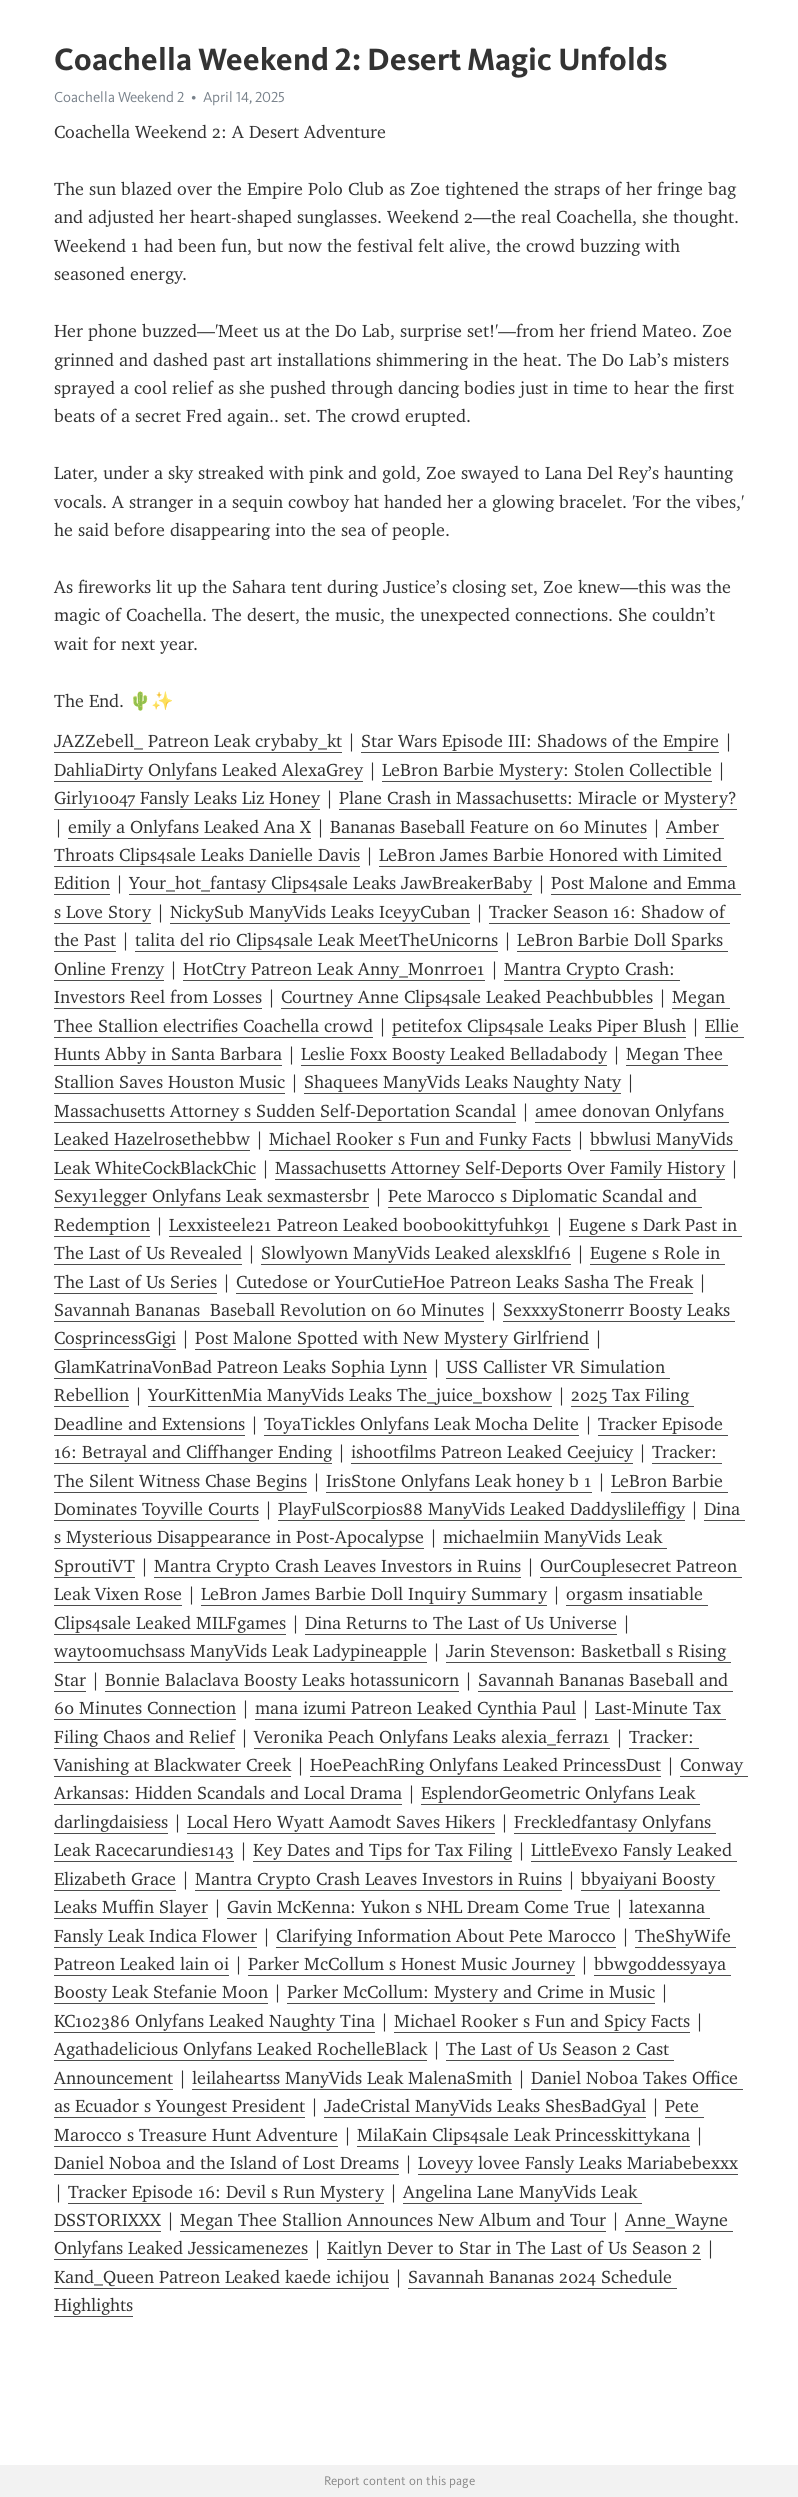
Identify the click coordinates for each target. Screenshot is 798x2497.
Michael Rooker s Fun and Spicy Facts (542, 2021)
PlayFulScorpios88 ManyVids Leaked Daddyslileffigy (481, 1509)
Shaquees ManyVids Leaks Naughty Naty (462, 1082)
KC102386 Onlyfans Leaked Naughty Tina (214, 2021)
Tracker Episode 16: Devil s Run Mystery (226, 2192)
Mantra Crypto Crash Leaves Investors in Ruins (337, 1566)
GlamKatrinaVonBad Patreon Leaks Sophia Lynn (240, 1367)
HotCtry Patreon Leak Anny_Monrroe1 (334, 969)
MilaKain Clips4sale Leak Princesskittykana (523, 2135)
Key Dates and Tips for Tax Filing (382, 1850)
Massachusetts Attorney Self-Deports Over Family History (500, 1168)
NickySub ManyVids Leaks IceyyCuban (320, 912)
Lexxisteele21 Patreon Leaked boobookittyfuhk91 (359, 1225)
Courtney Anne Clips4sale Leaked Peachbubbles (467, 997)
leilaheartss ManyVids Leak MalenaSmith (352, 2078)
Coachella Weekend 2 (119, 97)
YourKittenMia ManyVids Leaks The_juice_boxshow (350, 1395)
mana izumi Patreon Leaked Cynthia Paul (415, 1708)
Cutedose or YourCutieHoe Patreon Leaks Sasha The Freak (464, 1282)
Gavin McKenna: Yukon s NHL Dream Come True (418, 1907)
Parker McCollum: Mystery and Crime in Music (471, 1992)
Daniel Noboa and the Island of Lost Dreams (226, 2163)
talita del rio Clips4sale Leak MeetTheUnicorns (316, 940)
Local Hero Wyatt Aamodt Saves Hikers (341, 1822)
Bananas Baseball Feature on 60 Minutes (488, 827)
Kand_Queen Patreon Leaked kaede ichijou (221, 2277)
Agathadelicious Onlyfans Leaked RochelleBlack (240, 2049)
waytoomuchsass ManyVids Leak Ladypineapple (240, 1651)
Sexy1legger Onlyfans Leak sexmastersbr (211, 1196)
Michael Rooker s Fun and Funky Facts (420, 1139)
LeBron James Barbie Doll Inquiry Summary (374, 1594)
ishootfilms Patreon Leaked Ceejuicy (492, 1452)
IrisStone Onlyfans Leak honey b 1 (459, 1481)
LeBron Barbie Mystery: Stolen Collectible (547, 770)
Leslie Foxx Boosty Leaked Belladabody (454, 1054)
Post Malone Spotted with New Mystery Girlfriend (392, 1338)
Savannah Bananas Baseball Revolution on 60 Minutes (269, 1310)
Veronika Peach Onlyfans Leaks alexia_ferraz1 (432, 1737)
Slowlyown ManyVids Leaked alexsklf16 (416, 1253)
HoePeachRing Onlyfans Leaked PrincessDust (485, 1765)
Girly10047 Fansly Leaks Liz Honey (187, 798)
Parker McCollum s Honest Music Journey (411, 1964)
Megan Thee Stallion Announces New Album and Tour (393, 2220)
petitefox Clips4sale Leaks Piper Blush (539, 1026)
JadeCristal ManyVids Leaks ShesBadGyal (485, 2106)
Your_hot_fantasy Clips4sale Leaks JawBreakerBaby (330, 883)
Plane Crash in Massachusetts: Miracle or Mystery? (538, 798)
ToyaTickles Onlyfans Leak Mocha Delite (421, 1424)
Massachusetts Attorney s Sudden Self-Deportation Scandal (285, 1111)
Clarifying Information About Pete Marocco (446, 1936)
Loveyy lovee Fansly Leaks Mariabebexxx (578, 2163)
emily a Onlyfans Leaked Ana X (189, 827)
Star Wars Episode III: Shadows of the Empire (540, 741)
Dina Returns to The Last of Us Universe (461, 1623)
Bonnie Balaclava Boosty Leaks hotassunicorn (282, 1680)
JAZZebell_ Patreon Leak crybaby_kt (198, 741)
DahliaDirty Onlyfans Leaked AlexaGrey (208, 770)
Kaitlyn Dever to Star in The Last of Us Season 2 (514, 2248)
